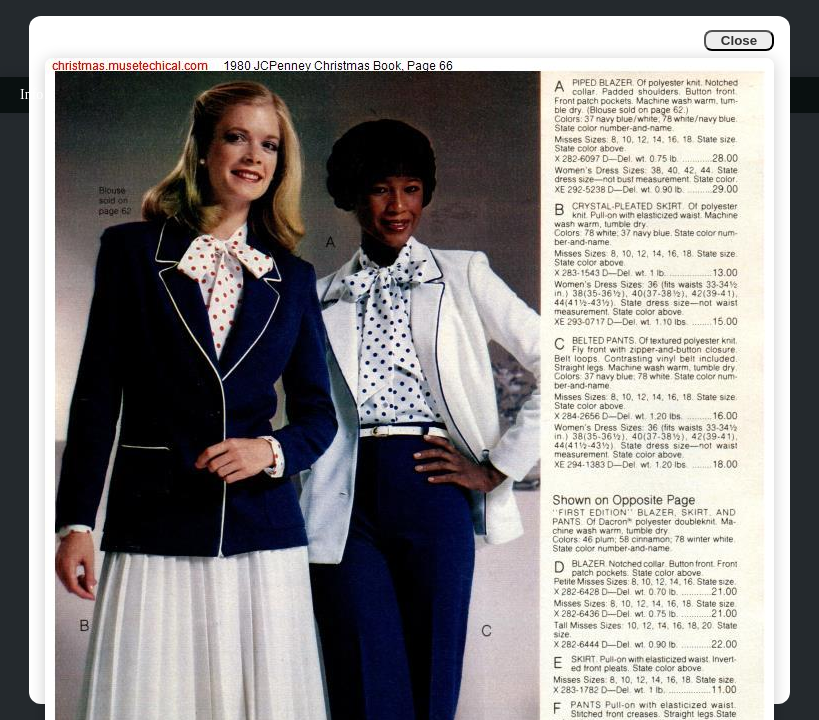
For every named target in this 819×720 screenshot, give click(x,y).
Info (31, 94)
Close (739, 40)
